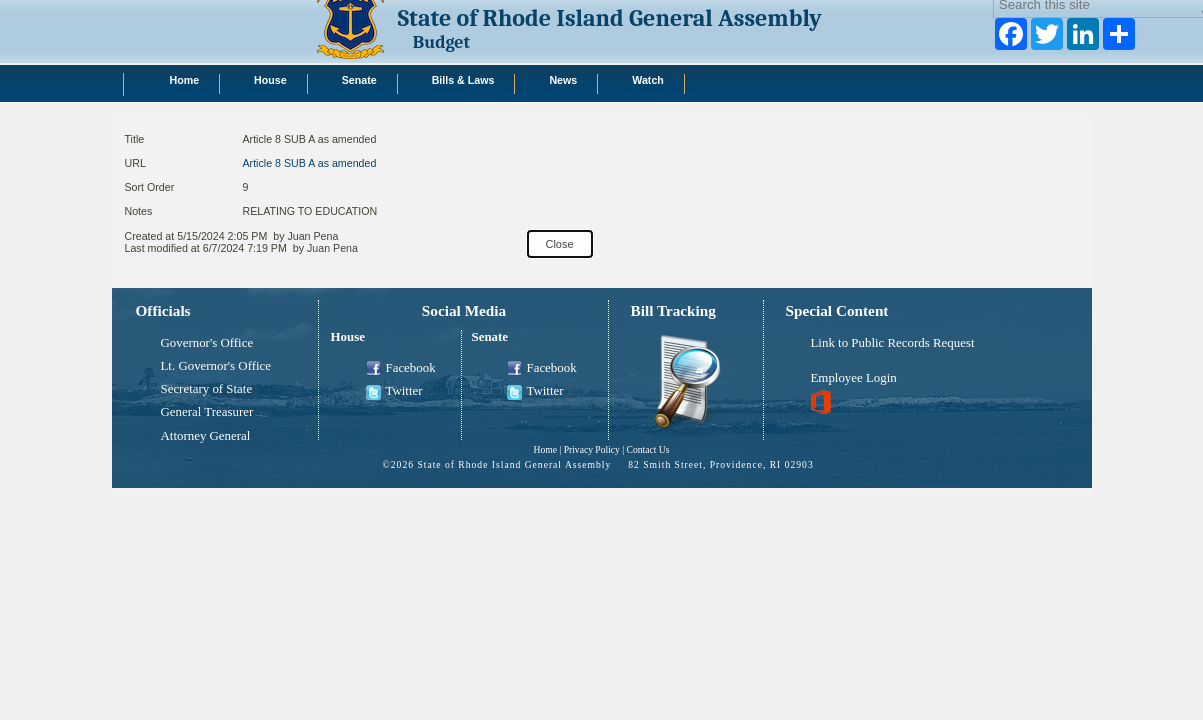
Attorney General (206, 436)
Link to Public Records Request (893, 343)
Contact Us (648, 449)
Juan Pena (312, 236)
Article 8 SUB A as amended (310, 163)
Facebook (401, 369)
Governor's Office (207, 343)
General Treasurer (207, 412)
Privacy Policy (592, 449)
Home (544, 449)
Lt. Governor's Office (216, 366)
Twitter (394, 392)
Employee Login (854, 378)
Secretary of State (207, 389)
